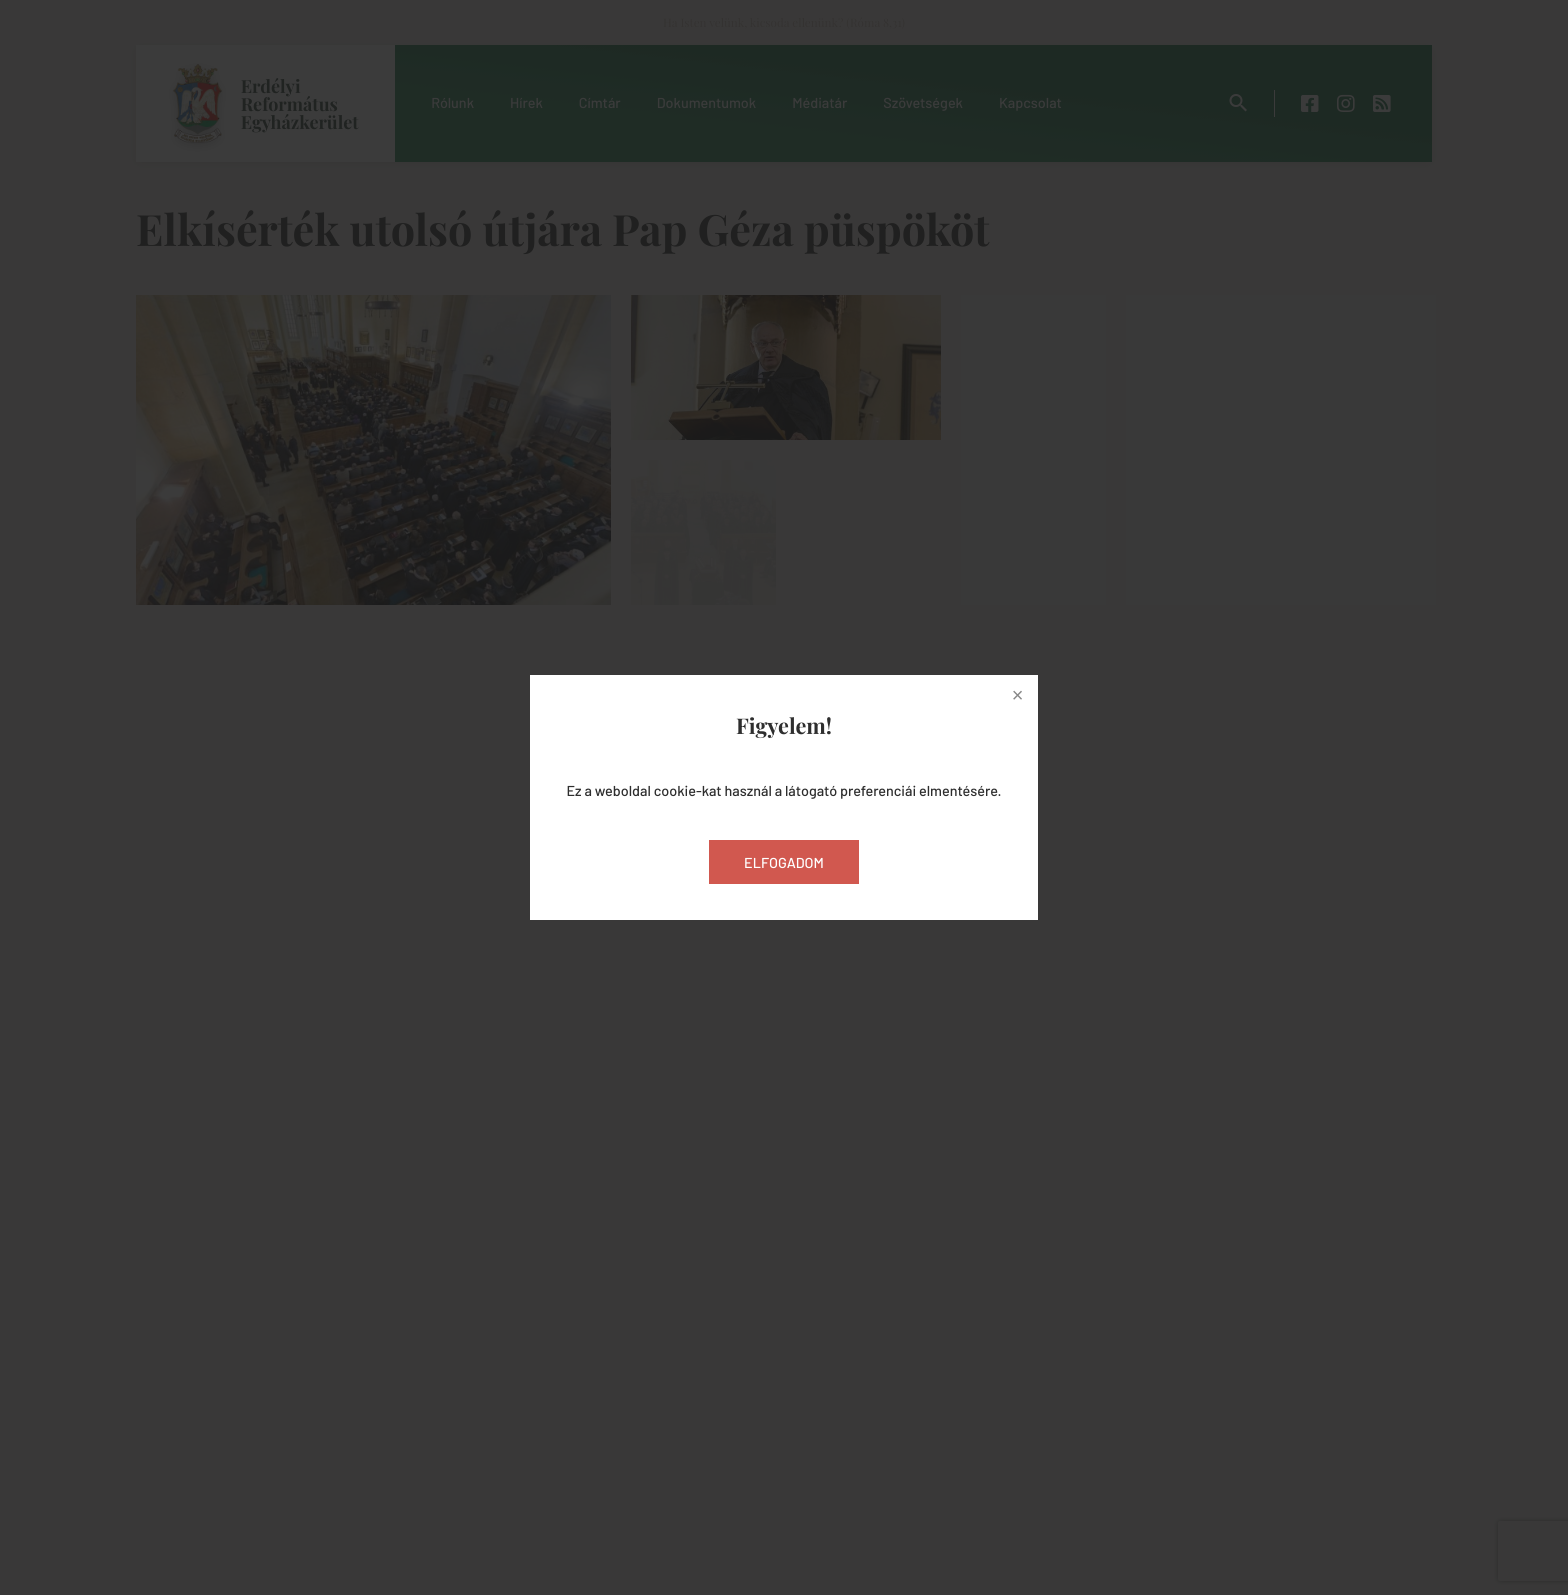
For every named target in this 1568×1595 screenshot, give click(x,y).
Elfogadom (784, 862)
